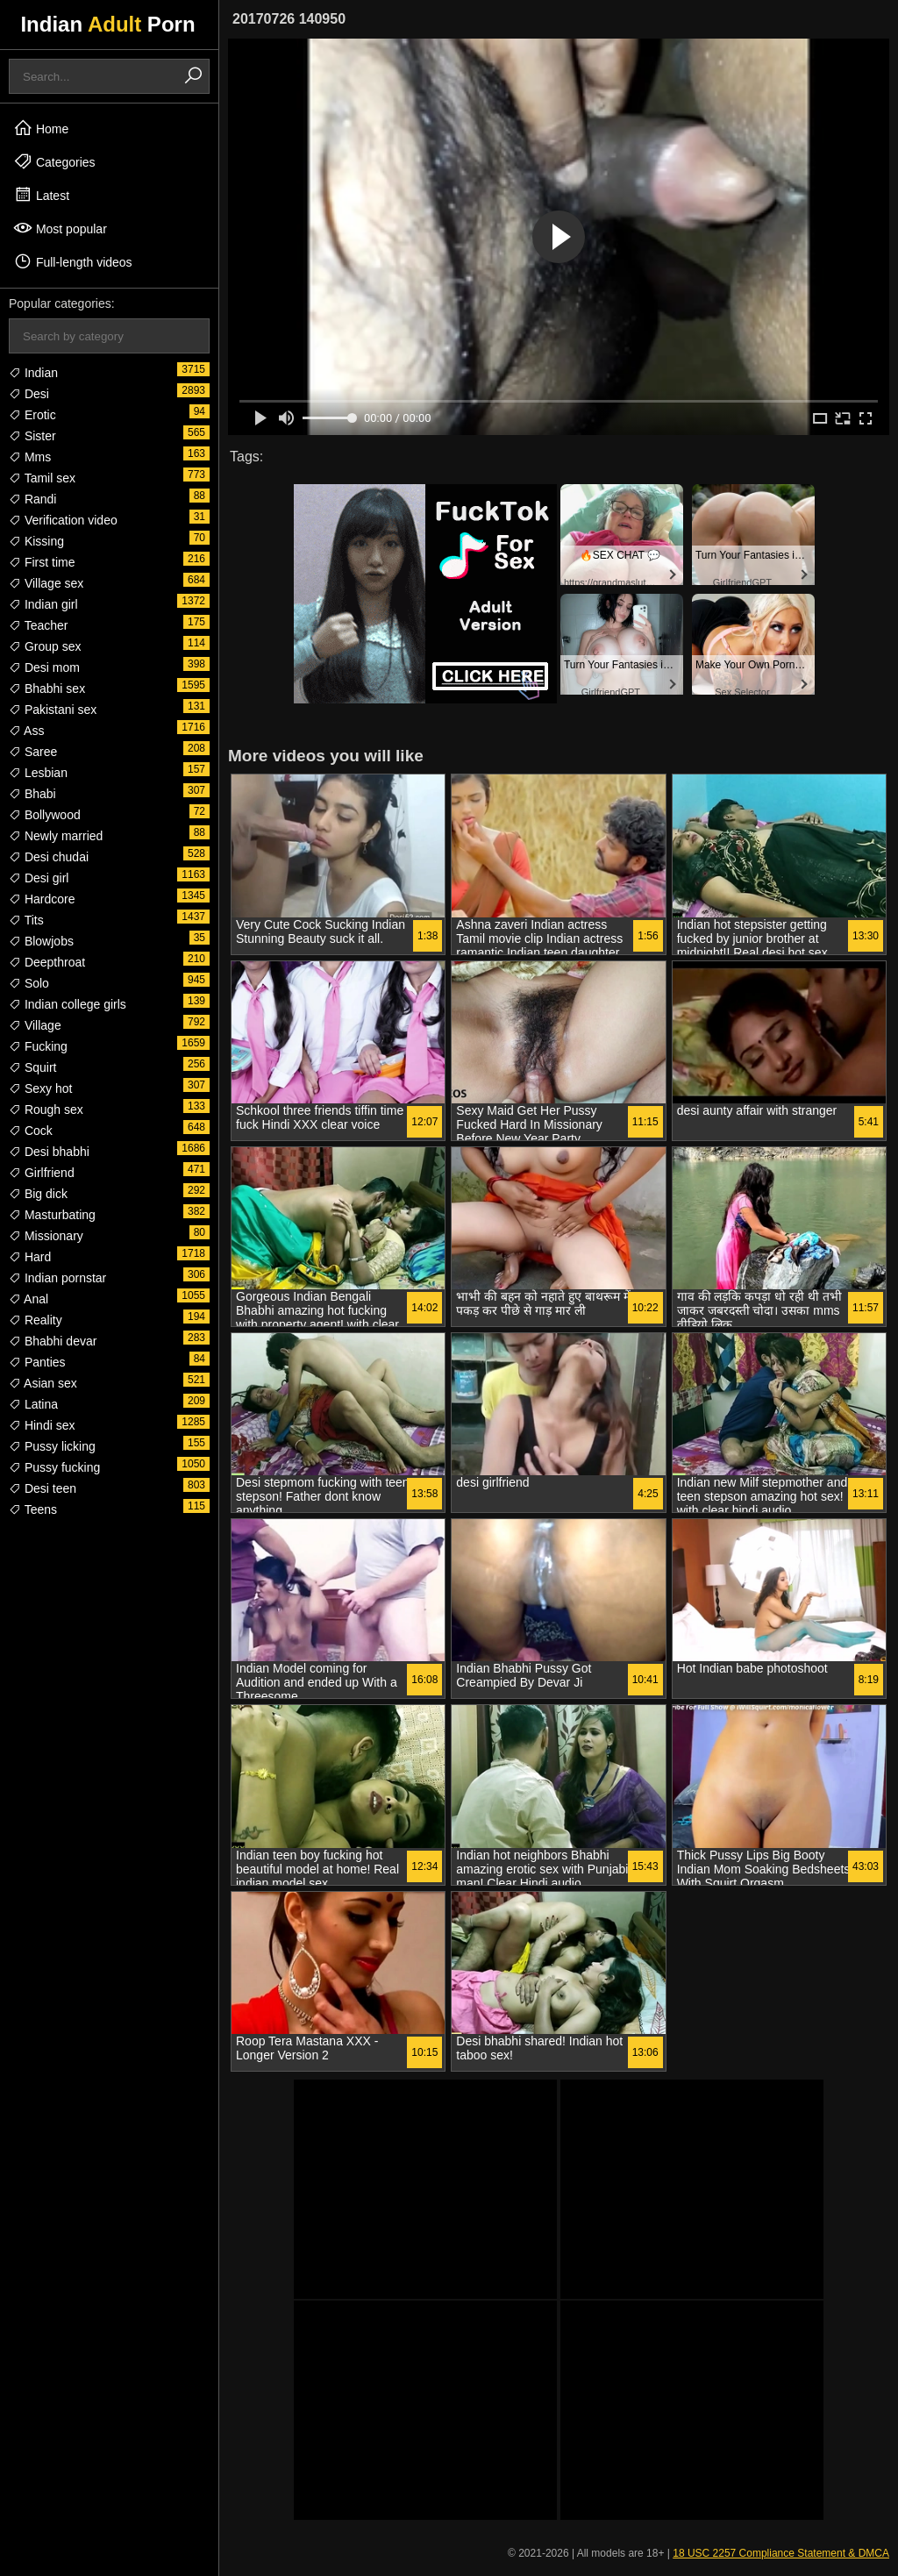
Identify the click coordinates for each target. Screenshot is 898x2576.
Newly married (56, 836)
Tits (26, 920)
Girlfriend (42, 1173)
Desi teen (42, 1488)
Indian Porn (107, 24)
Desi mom (44, 667)
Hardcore (42, 899)
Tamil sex (42, 478)
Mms (30, 457)
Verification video (63, 520)
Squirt (32, 1067)
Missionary (46, 1236)
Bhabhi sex (47, 688)
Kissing (36, 541)
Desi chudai (49, 857)
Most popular (60, 228)
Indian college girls (67, 1004)
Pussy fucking (54, 1467)
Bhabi (32, 794)
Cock (31, 1131)
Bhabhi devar (52, 1341)
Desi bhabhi (49, 1152)
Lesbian (38, 773)
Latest (41, 194)
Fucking (38, 1046)
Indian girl (43, 604)
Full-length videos (72, 261)
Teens (33, 1509)
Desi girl (38, 878)
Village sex (46, 583)
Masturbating (52, 1215)
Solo (29, 983)
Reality (35, 1320)
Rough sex (46, 1109)
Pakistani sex (52, 710)
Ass (26, 731)
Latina (33, 1404)
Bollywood (45, 815)
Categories (54, 161)
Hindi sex (42, 1425)
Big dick (38, 1194)
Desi (29, 394)
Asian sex (43, 1383)
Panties (37, 1362)
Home (40, 128)
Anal (28, 1299)
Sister (32, 436)
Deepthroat (47, 962)
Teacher (38, 625)
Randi (32, 499)
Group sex (45, 646)
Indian (33, 373)
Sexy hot (40, 1088)
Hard (30, 1257)
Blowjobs (41, 941)
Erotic (32, 415)
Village (35, 1025)
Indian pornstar (57, 1278)
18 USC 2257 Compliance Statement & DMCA (781, 2553)
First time (42, 562)
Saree (33, 752)
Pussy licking (52, 1446)
